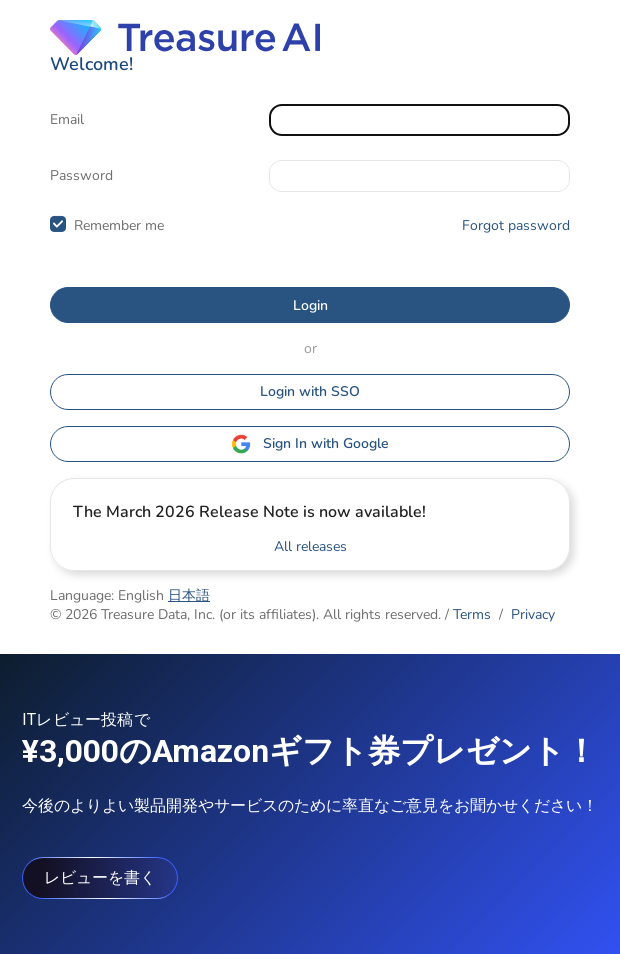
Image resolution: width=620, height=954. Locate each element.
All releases (310, 546)
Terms (472, 614)
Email (67, 119)
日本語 (189, 595)
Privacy (533, 614)
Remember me (119, 225)
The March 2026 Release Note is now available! (249, 512)
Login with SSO (310, 391)
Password (81, 175)
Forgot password (516, 225)
